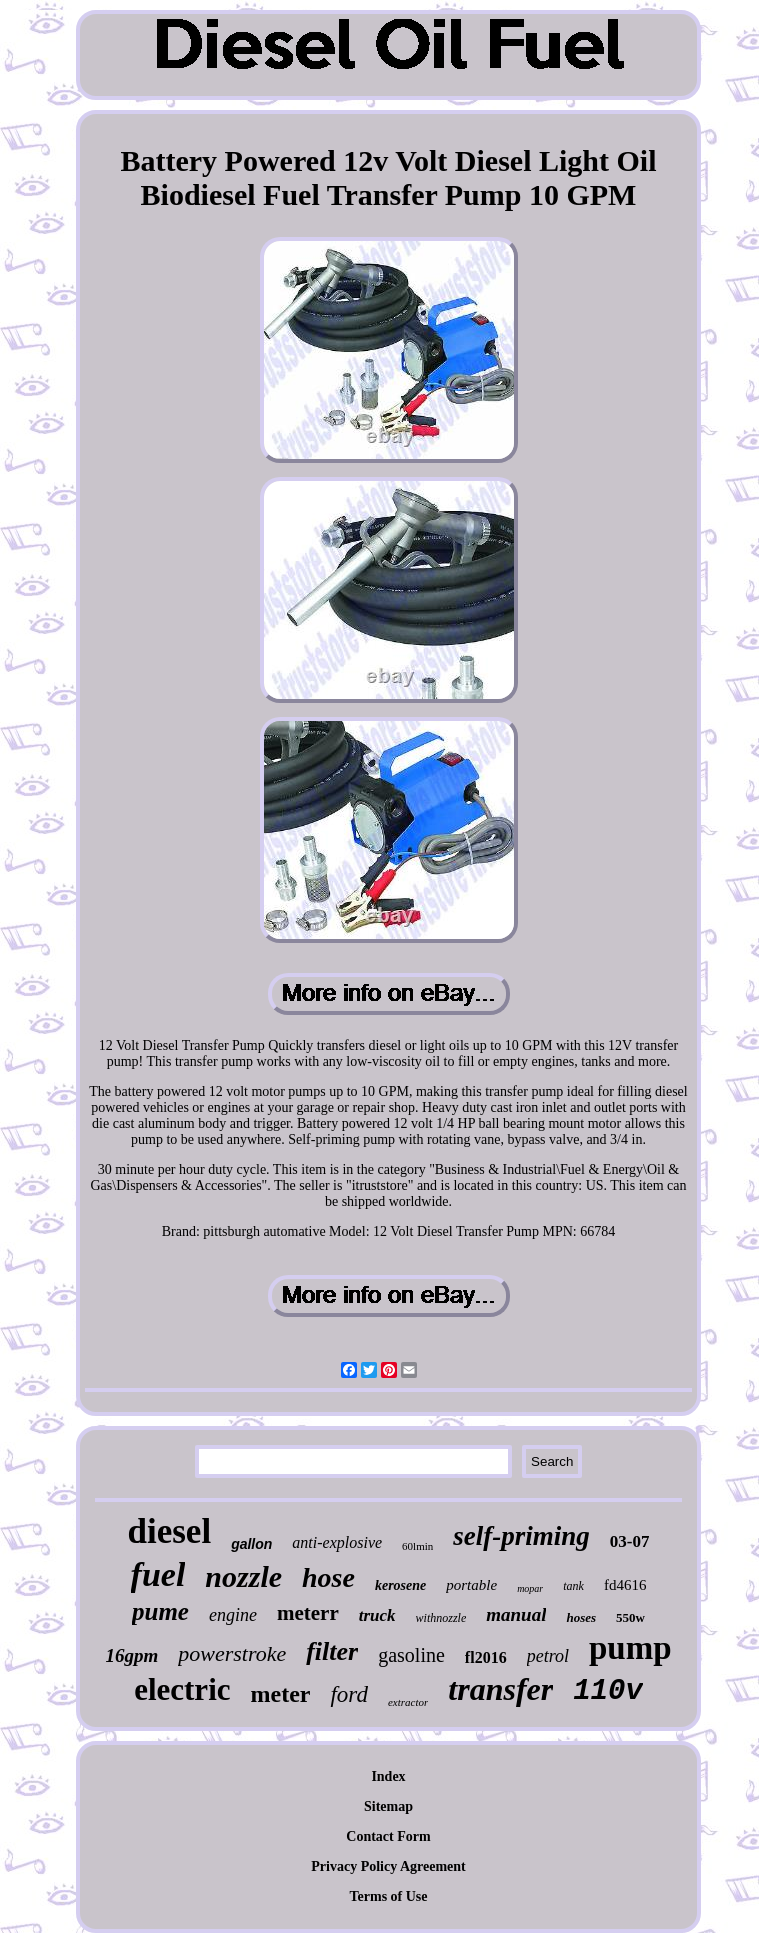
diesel (170, 1531)
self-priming (521, 1536)
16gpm (131, 1655)
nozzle (243, 1576)
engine (233, 1615)
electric (182, 1689)
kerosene (400, 1585)
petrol (548, 1656)
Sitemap (388, 1806)
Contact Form (388, 1836)
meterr (308, 1613)
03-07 (630, 1541)
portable (471, 1585)
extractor (408, 1702)
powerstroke (232, 1653)
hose (328, 1577)
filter (332, 1651)
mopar (530, 1588)
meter (281, 1694)
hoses (581, 1617)
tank (573, 1586)
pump (630, 1648)
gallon (251, 1544)
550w (630, 1617)
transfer (500, 1689)
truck (377, 1615)
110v (608, 1691)
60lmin (417, 1546)
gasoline (411, 1655)
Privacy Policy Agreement (388, 1866)
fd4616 (625, 1585)
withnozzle (441, 1618)
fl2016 (486, 1657)
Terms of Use (388, 1896)
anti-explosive (337, 1542)
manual (516, 1614)
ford (349, 1694)
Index (388, 1776)
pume (160, 1611)
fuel (158, 1574)
